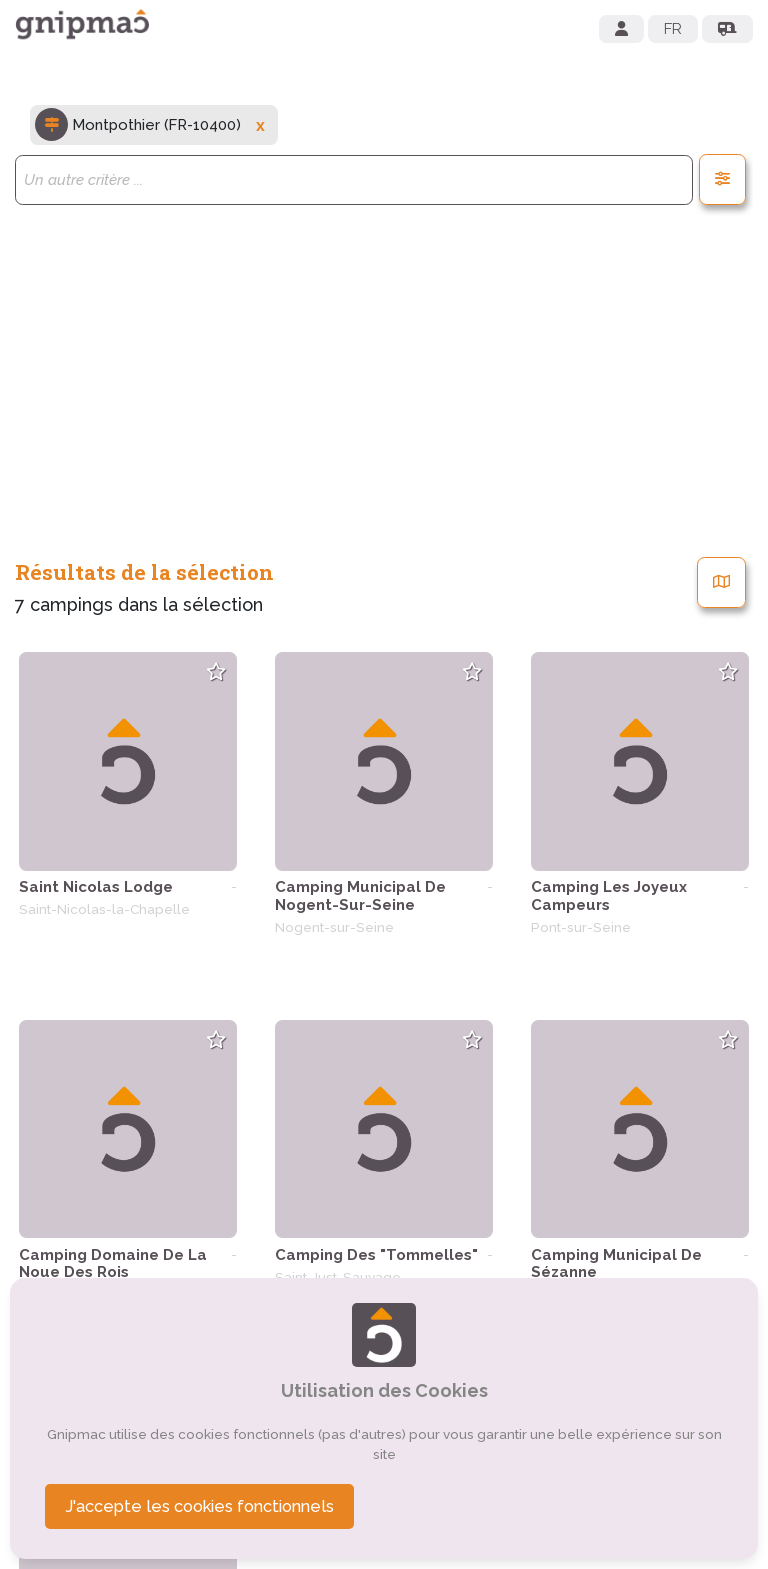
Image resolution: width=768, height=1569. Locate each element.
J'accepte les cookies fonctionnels (199, 1506)
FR (673, 29)
